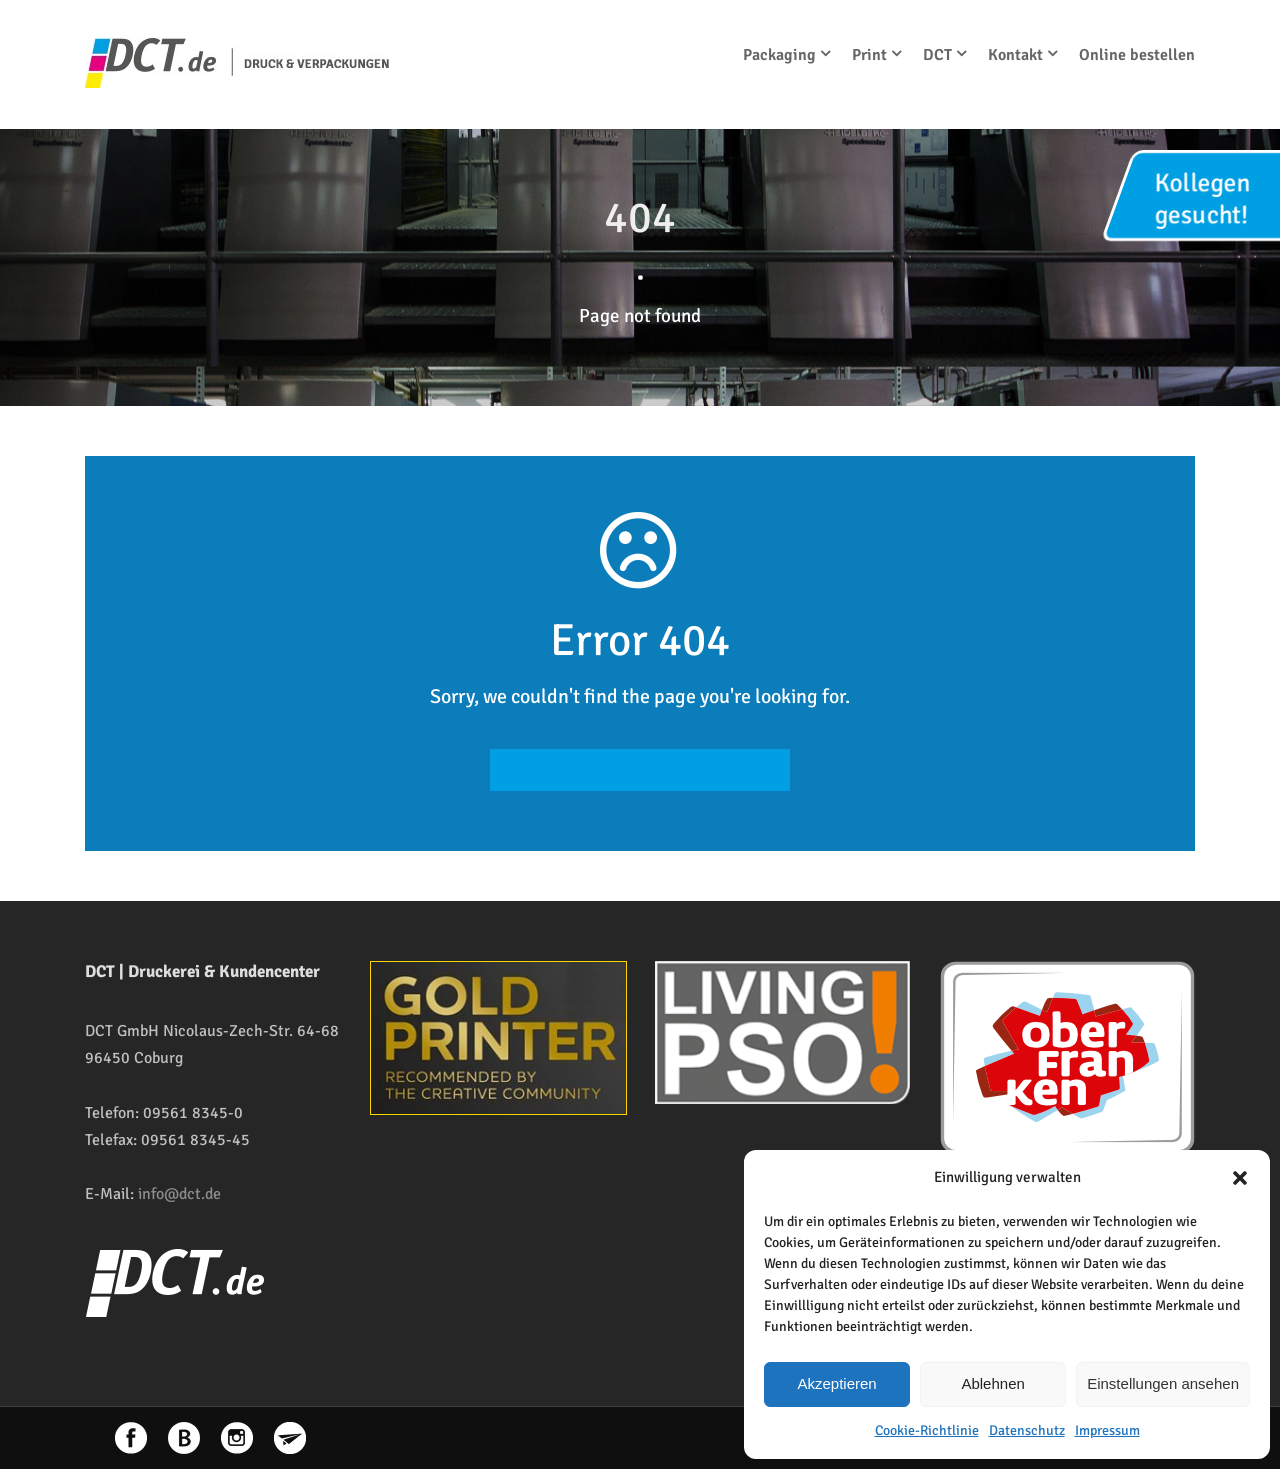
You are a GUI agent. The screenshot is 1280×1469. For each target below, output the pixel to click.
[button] (1240, 1178)
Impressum (1107, 1430)
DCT (937, 55)
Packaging (779, 55)
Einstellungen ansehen (1163, 1383)
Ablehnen (992, 1383)
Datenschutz (1027, 1430)
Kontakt (1015, 55)
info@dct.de (179, 1194)
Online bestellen (1137, 55)
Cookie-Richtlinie (927, 1430)
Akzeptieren (836, 1383)
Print (869, 55)
